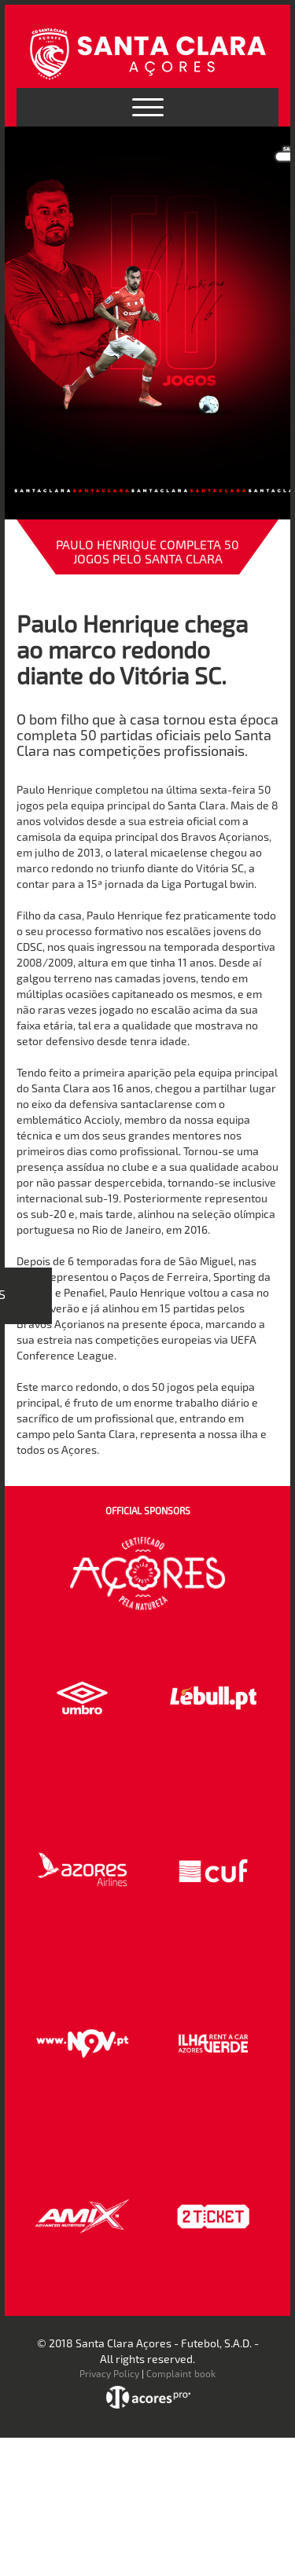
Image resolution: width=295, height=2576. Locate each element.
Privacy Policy (109, 2373)
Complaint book (181, 2373)
